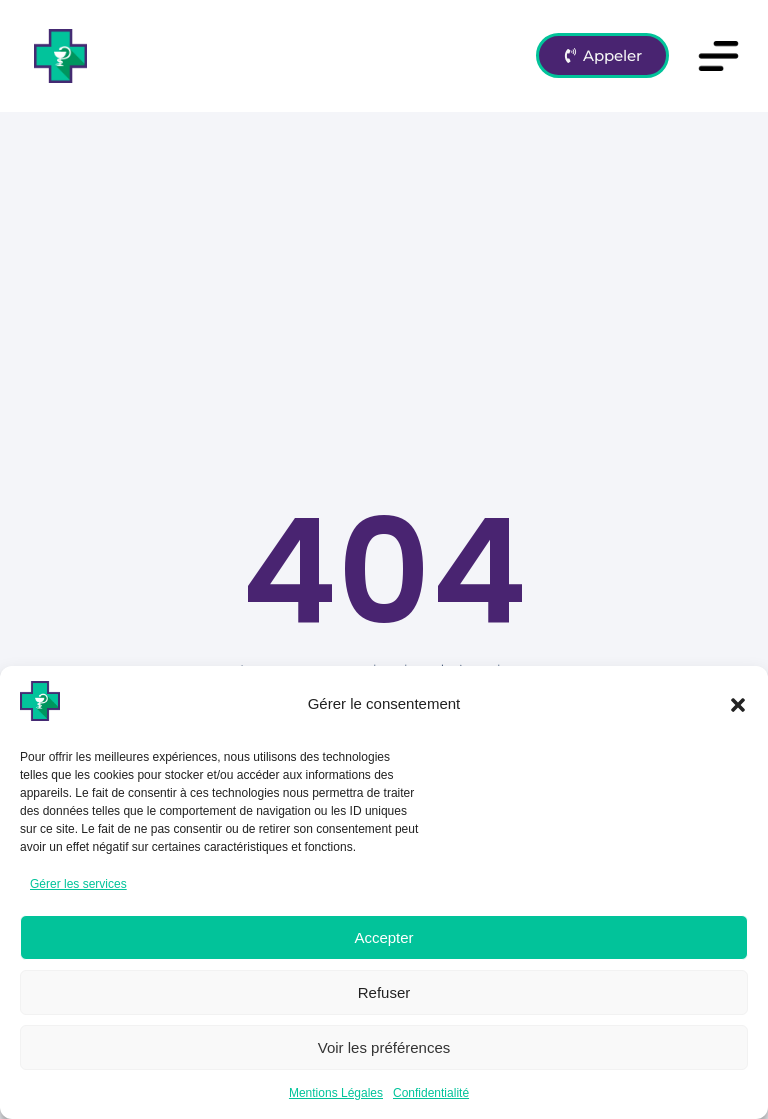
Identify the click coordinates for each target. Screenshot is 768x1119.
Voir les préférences (384, 1047)
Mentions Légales (336, 1093)
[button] (738, 705)
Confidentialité (431, 1093)
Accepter (383, 937)
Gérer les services (78, 884)
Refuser (384, 992)
